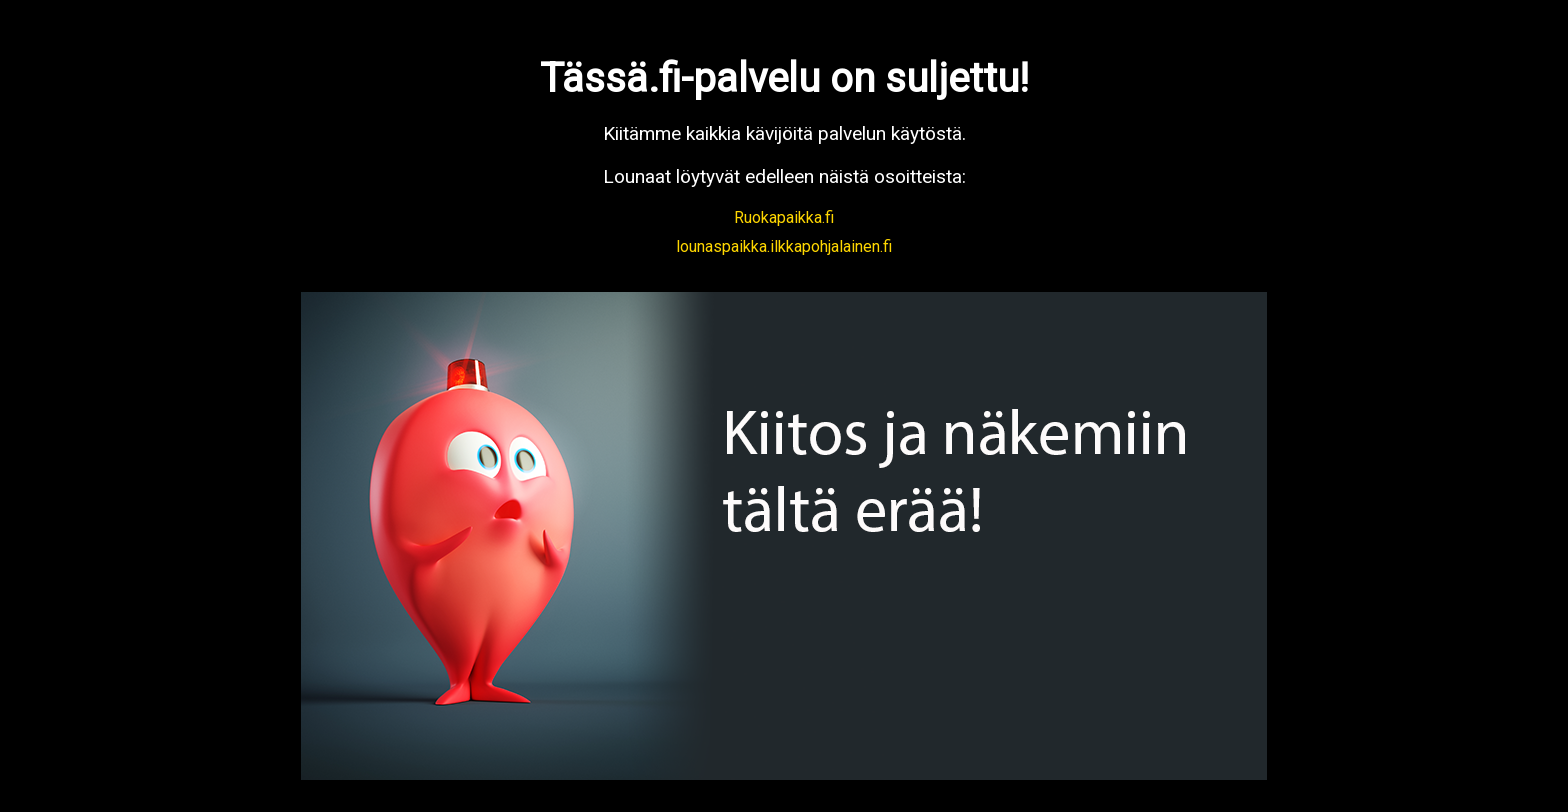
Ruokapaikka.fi (784, 217)
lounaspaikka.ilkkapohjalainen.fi (784, 246)
